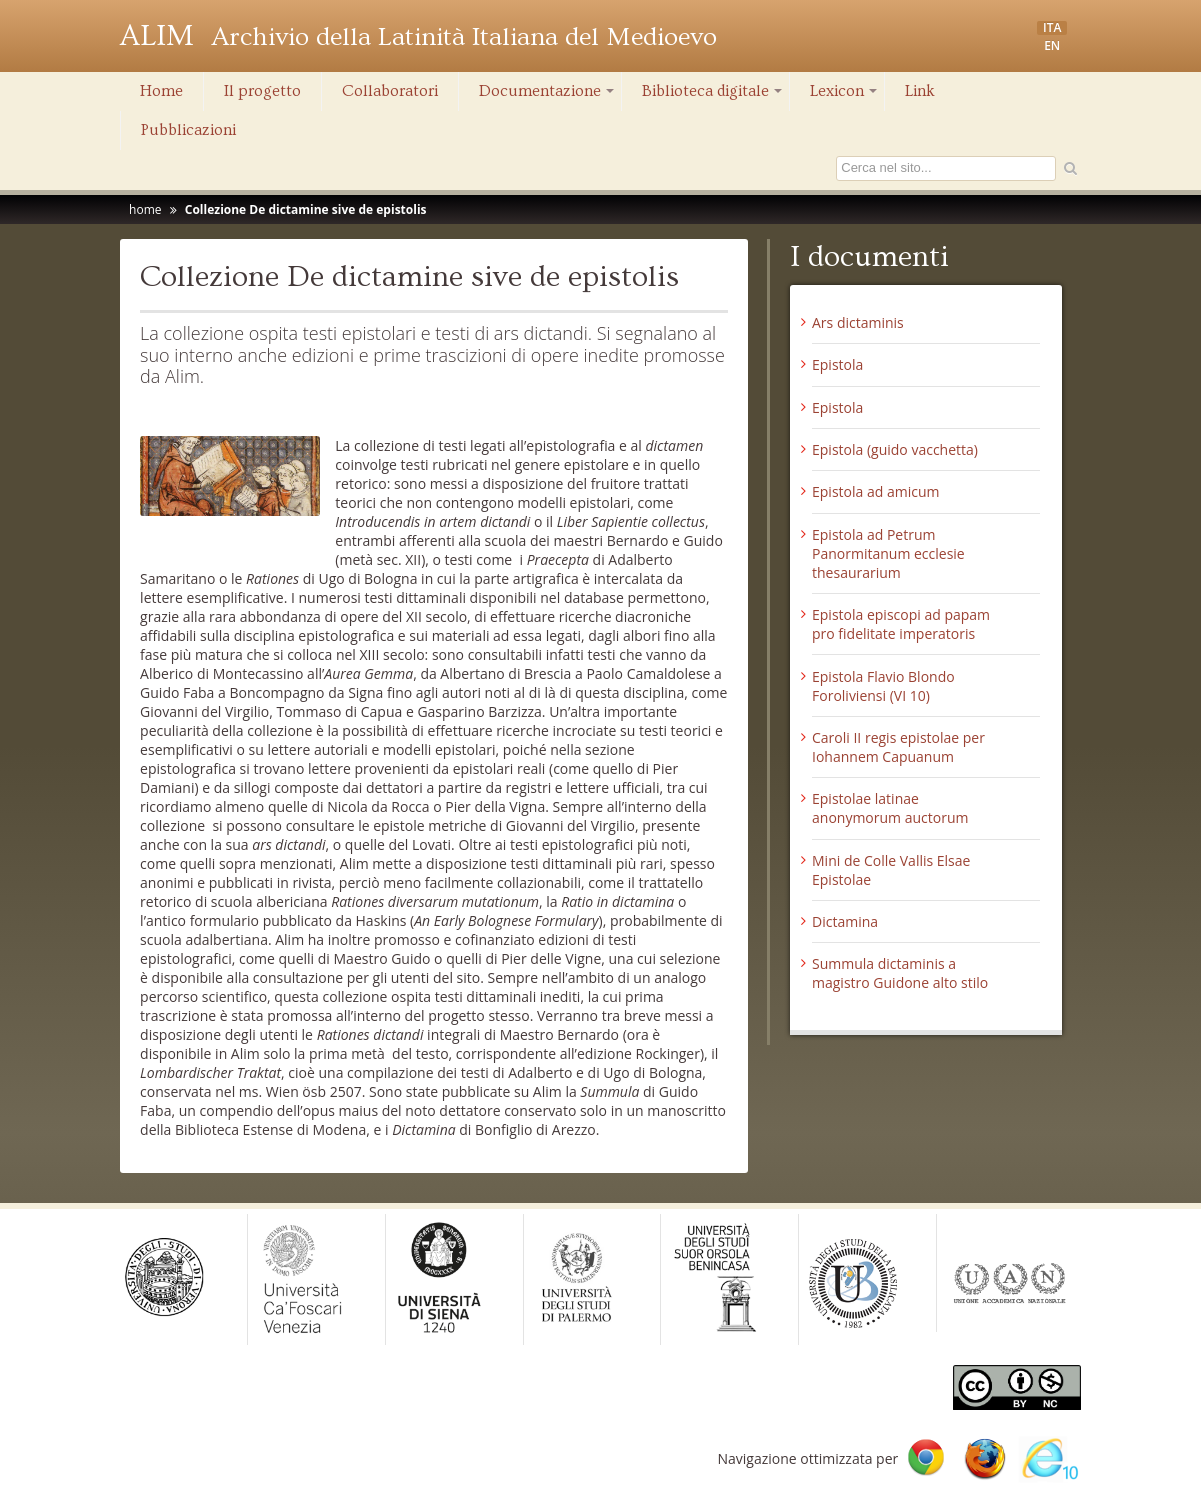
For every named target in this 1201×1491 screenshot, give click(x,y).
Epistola (837, 364)
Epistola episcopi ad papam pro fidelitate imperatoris (901, 624)
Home (161, 91)
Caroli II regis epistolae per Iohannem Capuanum (898, 747)
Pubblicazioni (188, 130)
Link (920, 91)
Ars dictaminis (858, 322)
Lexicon (845, 96)
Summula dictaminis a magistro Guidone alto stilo (900, 973)
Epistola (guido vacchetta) (895, 449)
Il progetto (262, 91)
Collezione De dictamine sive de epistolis (306, 209)
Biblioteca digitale (713, 96)
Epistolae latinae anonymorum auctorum (890, 808)
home (145, 209)
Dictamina (845, 921)
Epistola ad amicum (875, 491)
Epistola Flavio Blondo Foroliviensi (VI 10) (883, 686)
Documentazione (548, 96)
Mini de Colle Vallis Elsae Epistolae (891, 870)
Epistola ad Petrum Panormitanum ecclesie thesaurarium (888, 553)
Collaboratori (390, 91)
